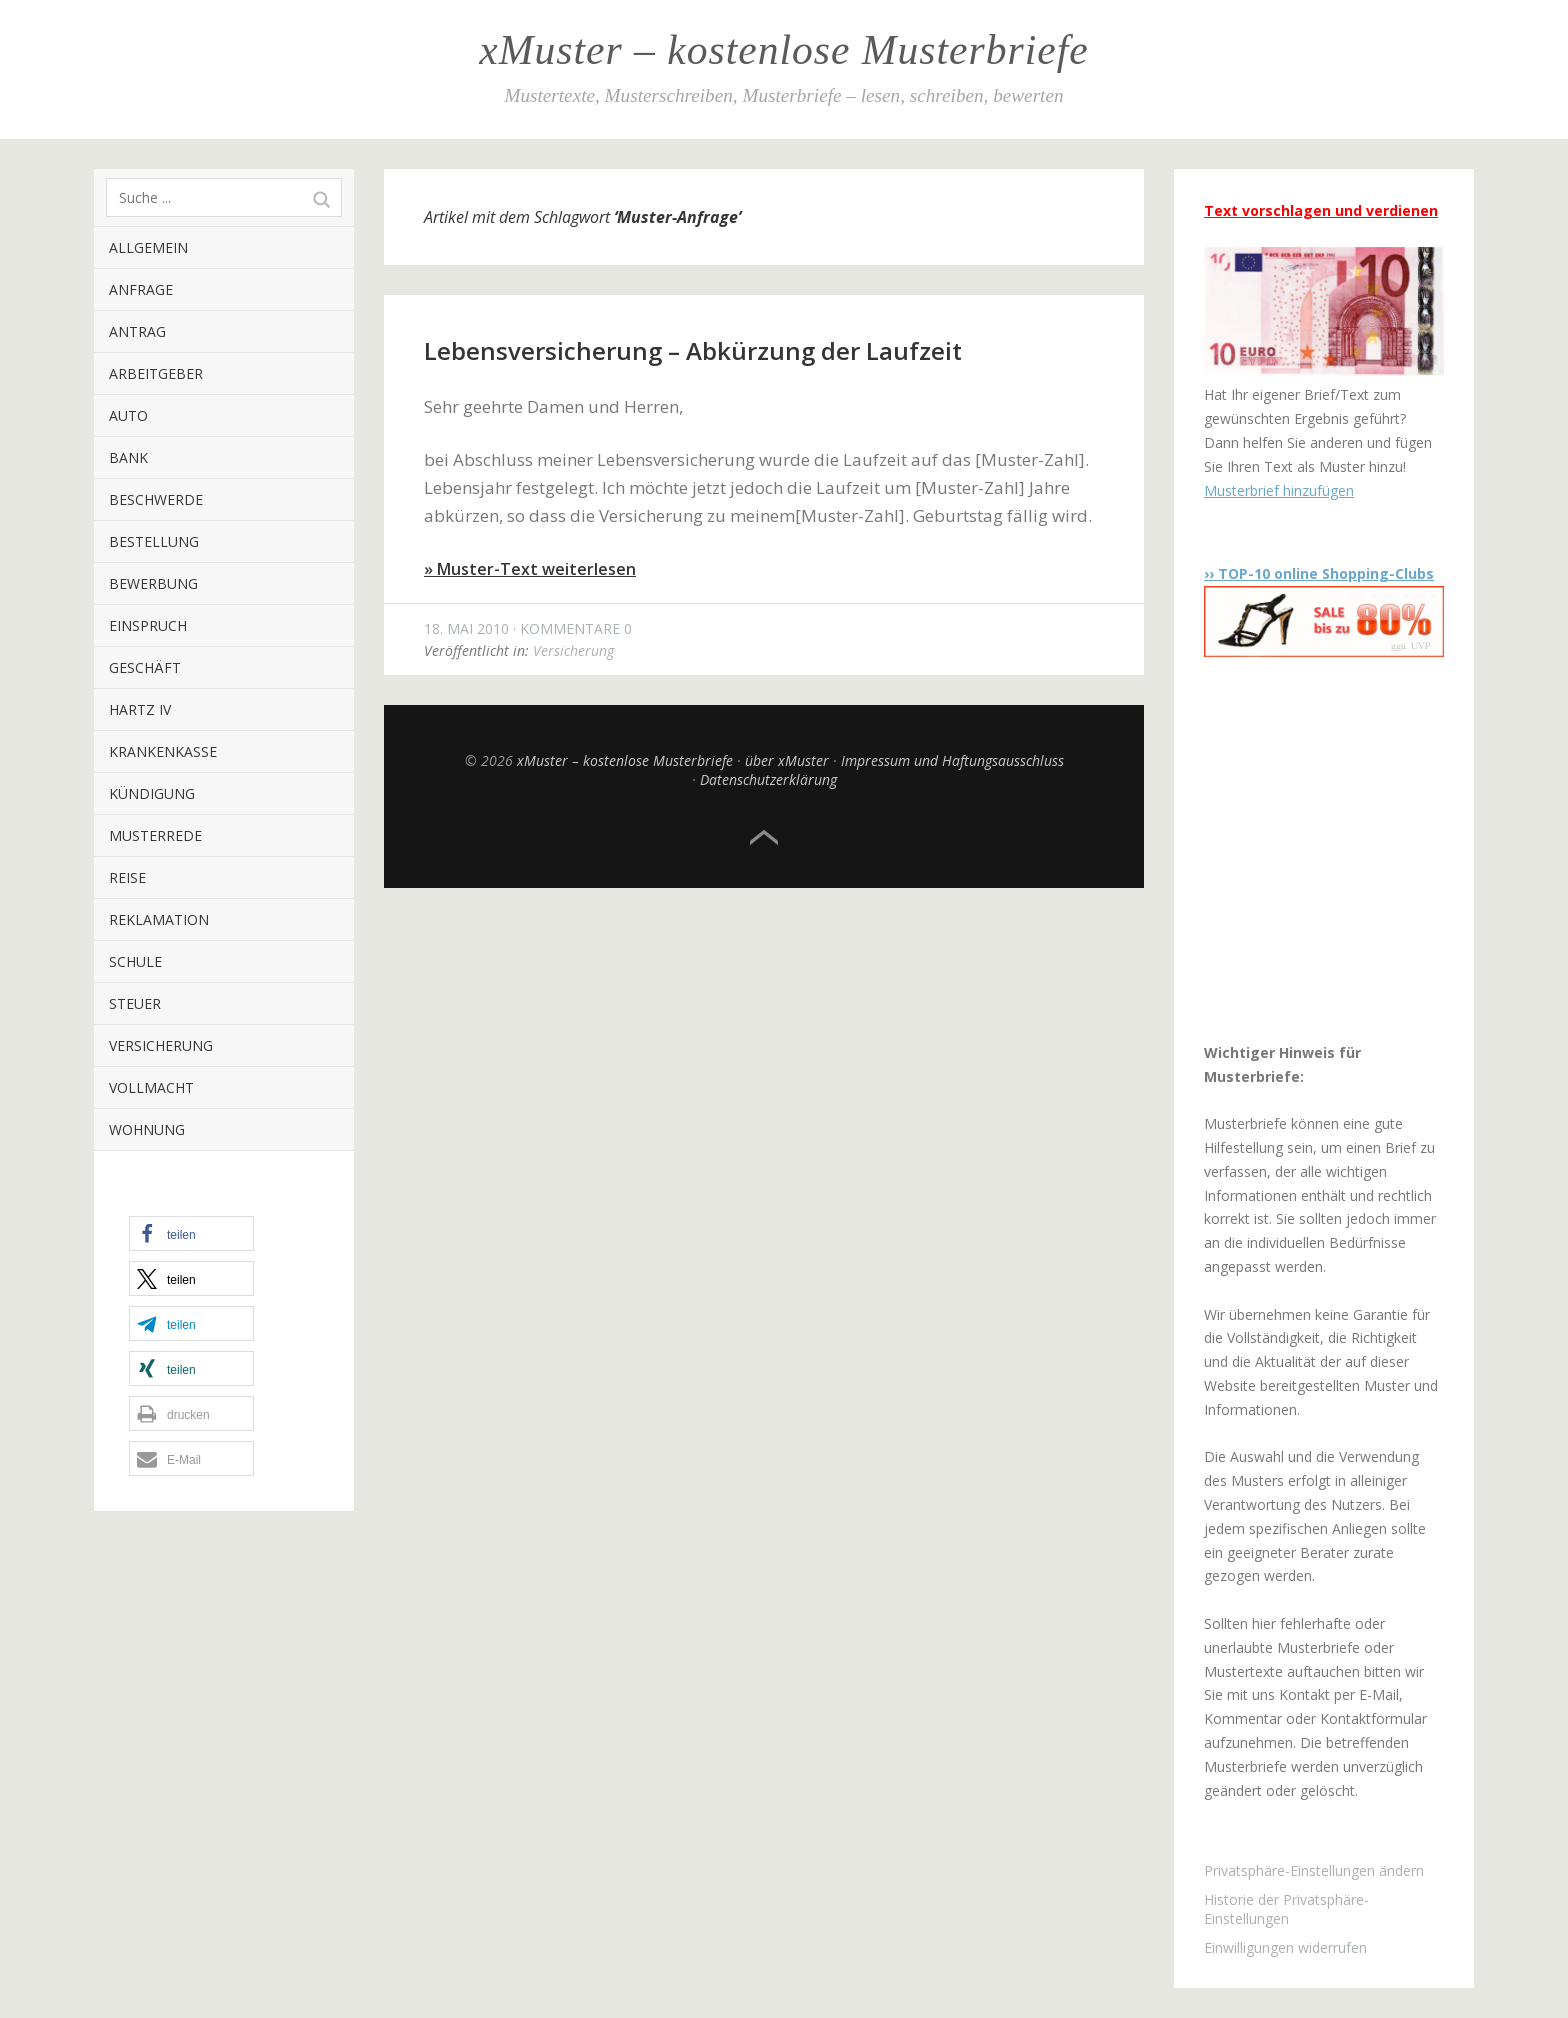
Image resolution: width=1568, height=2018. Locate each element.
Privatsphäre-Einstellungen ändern (1314, 1870)
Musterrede (155, 835)
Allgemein (148, 247)
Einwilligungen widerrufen (1285, 1947)
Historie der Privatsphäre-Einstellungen (1286, 1909)
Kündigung (152, 793)
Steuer (135, 1003)
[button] (191, 1233)
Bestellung (154, 541)
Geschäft (145, 667)
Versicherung (161, 1045)
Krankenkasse (163, 751)
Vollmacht (151, 1087)
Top (764, 838)
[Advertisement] (1329, 849)
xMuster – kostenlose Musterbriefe (783, 50)
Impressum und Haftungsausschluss (952, 760)
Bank (128, 457)
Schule (135, 961)
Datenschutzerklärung (768, 779)
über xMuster (787, 760)
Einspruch (148, 625)
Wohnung (147, 1129)
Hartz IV (140, 709)
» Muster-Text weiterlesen (530, 569)
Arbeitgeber (156, 373)
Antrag (137, 331)
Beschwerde (156, 499)
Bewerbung (153, 583)
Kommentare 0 (576, 628)
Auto (128, 415)
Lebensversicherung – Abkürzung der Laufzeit (693, 350)
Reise (127, 877)
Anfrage (141, 289)
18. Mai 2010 (466, 628)
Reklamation (159, 919)
